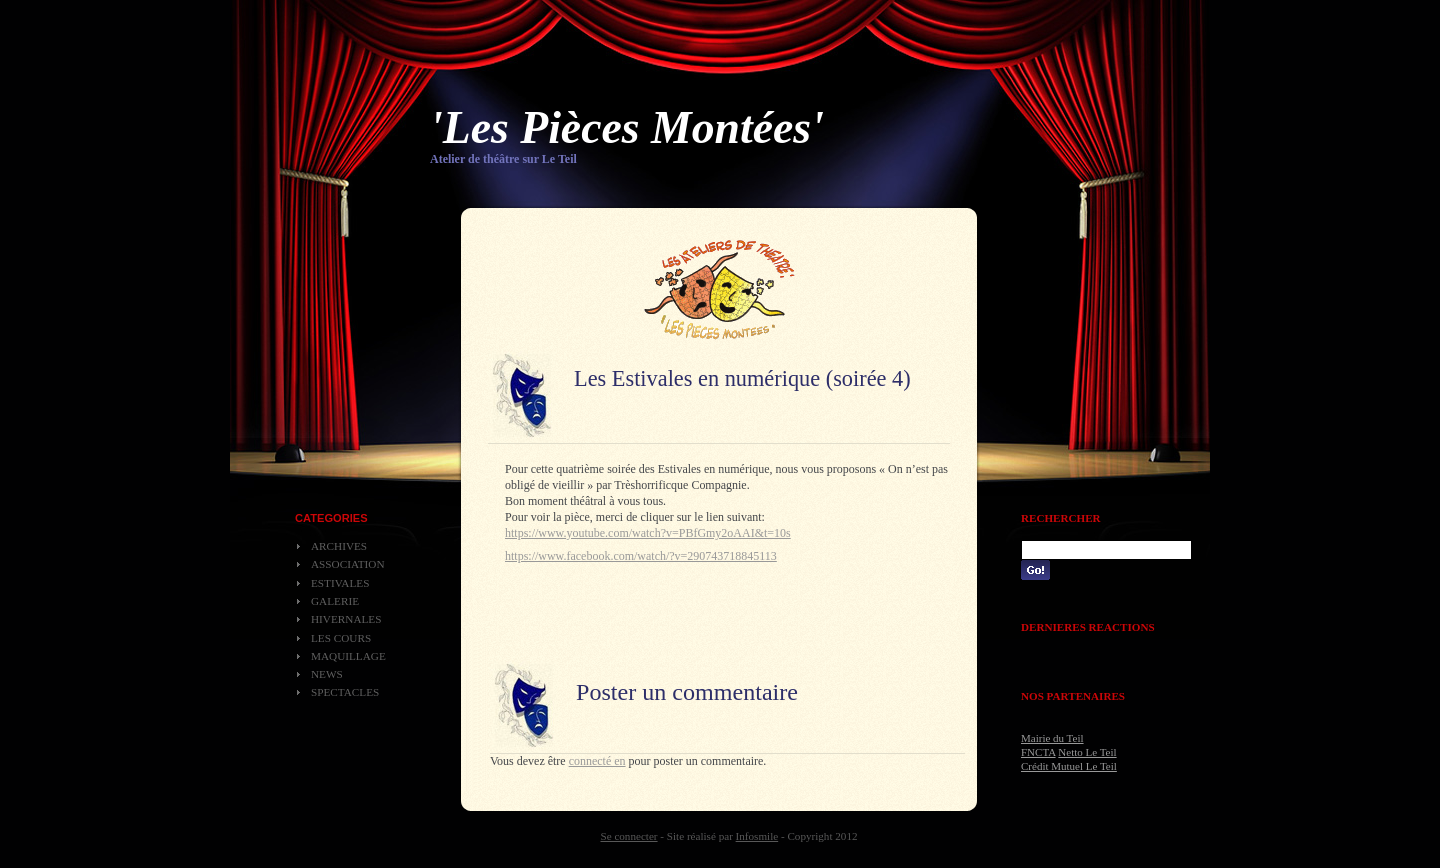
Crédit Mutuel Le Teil (1069, 766)
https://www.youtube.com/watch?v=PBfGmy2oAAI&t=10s (648, 533)
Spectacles (345, 692)
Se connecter (629, 836)
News (327, 674)
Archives (339, 546)
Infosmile (757, 836)
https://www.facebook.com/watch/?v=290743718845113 (641, 556)
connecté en (597, 761)
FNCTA (1038, 752)
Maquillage (348, 656)
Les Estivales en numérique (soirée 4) (742, 378)
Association (348, 564)
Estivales (340, 583)
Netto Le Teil (1087, 752)
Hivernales (346, 619)
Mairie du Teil (1052, 738)
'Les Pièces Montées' (627, 127)
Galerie (335, 601)
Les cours (341, 638)
